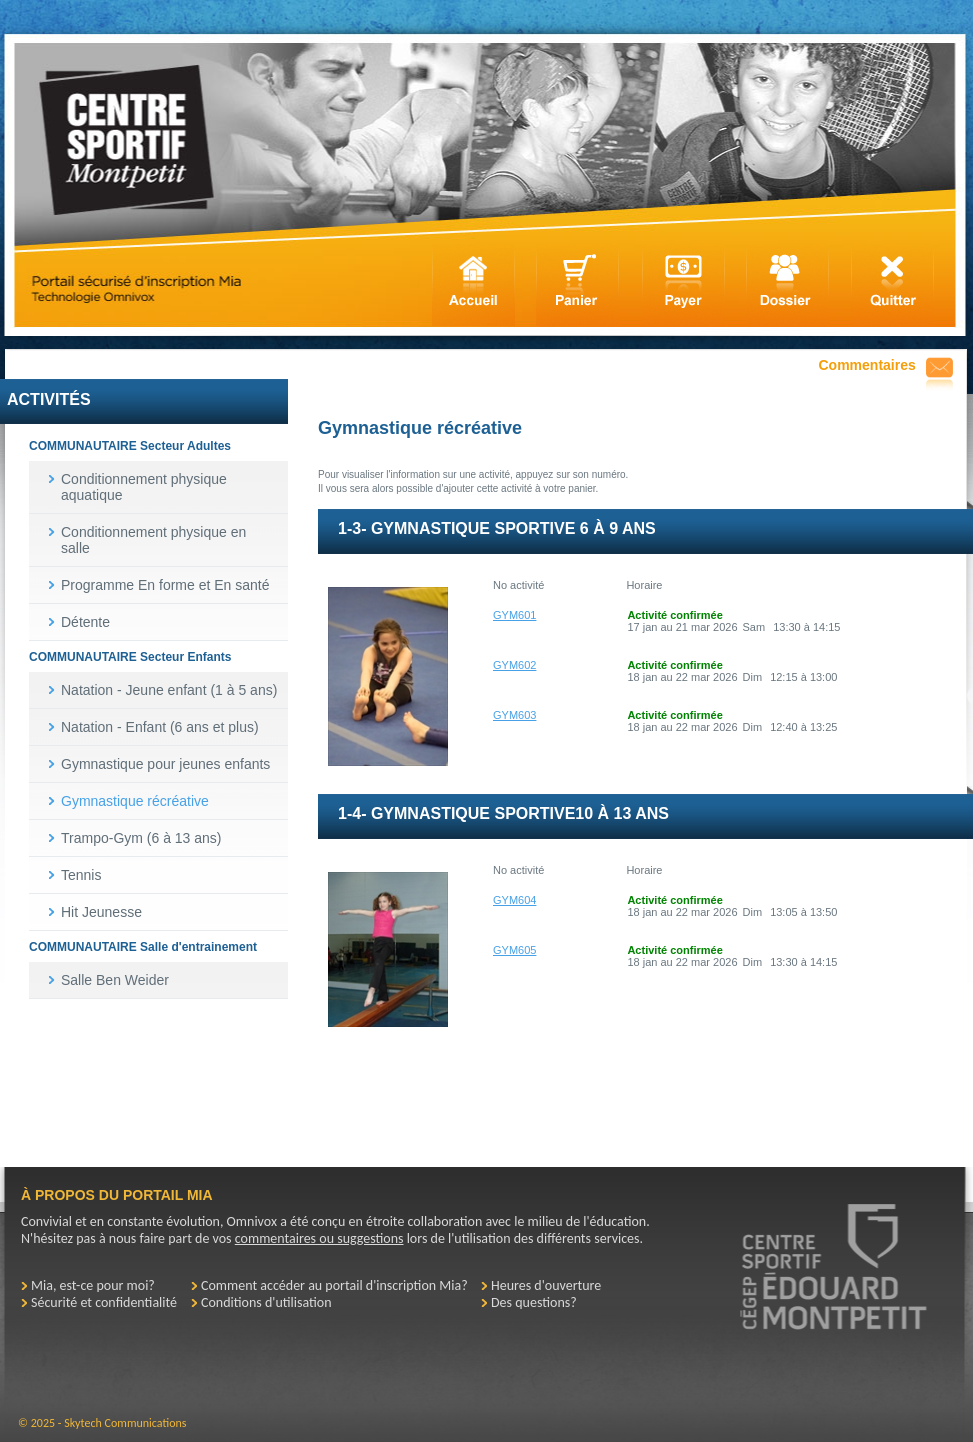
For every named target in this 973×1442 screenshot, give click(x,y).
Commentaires (867, 365)
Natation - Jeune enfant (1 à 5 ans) (169, 690)
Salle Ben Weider (115, 980)
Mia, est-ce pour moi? (93, 1285)
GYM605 (514, 950)
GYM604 (514, 900)
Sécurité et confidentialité (104, 1302)
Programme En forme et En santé (165, 585)
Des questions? (534, 1302)
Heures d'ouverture (546, 1285)
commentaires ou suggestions (319, 1238)
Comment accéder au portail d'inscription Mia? (334, 1285)
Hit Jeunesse (101, 912)
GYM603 (514, 715)
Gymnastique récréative (135, 801)
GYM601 (514, 615)
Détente (85, 622)
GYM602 (514, 665)
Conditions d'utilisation (266, 1302)
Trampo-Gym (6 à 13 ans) (141, 838)
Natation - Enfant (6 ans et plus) (160, 727)
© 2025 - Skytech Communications (102, 1423)
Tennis (81, 875)
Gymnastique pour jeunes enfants (165, 764)
